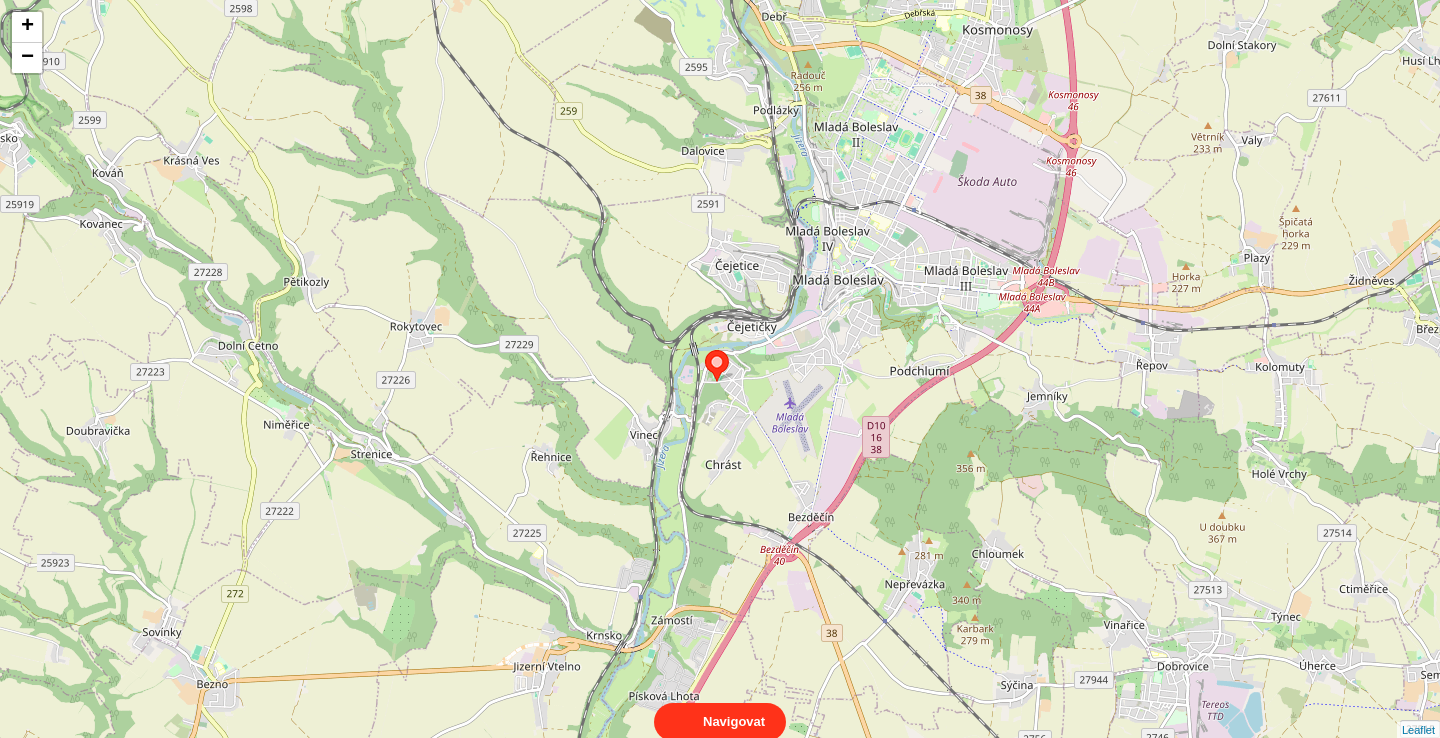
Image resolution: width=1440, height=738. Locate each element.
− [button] (27, 58)
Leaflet (1418, 712)
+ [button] (27, 27)
